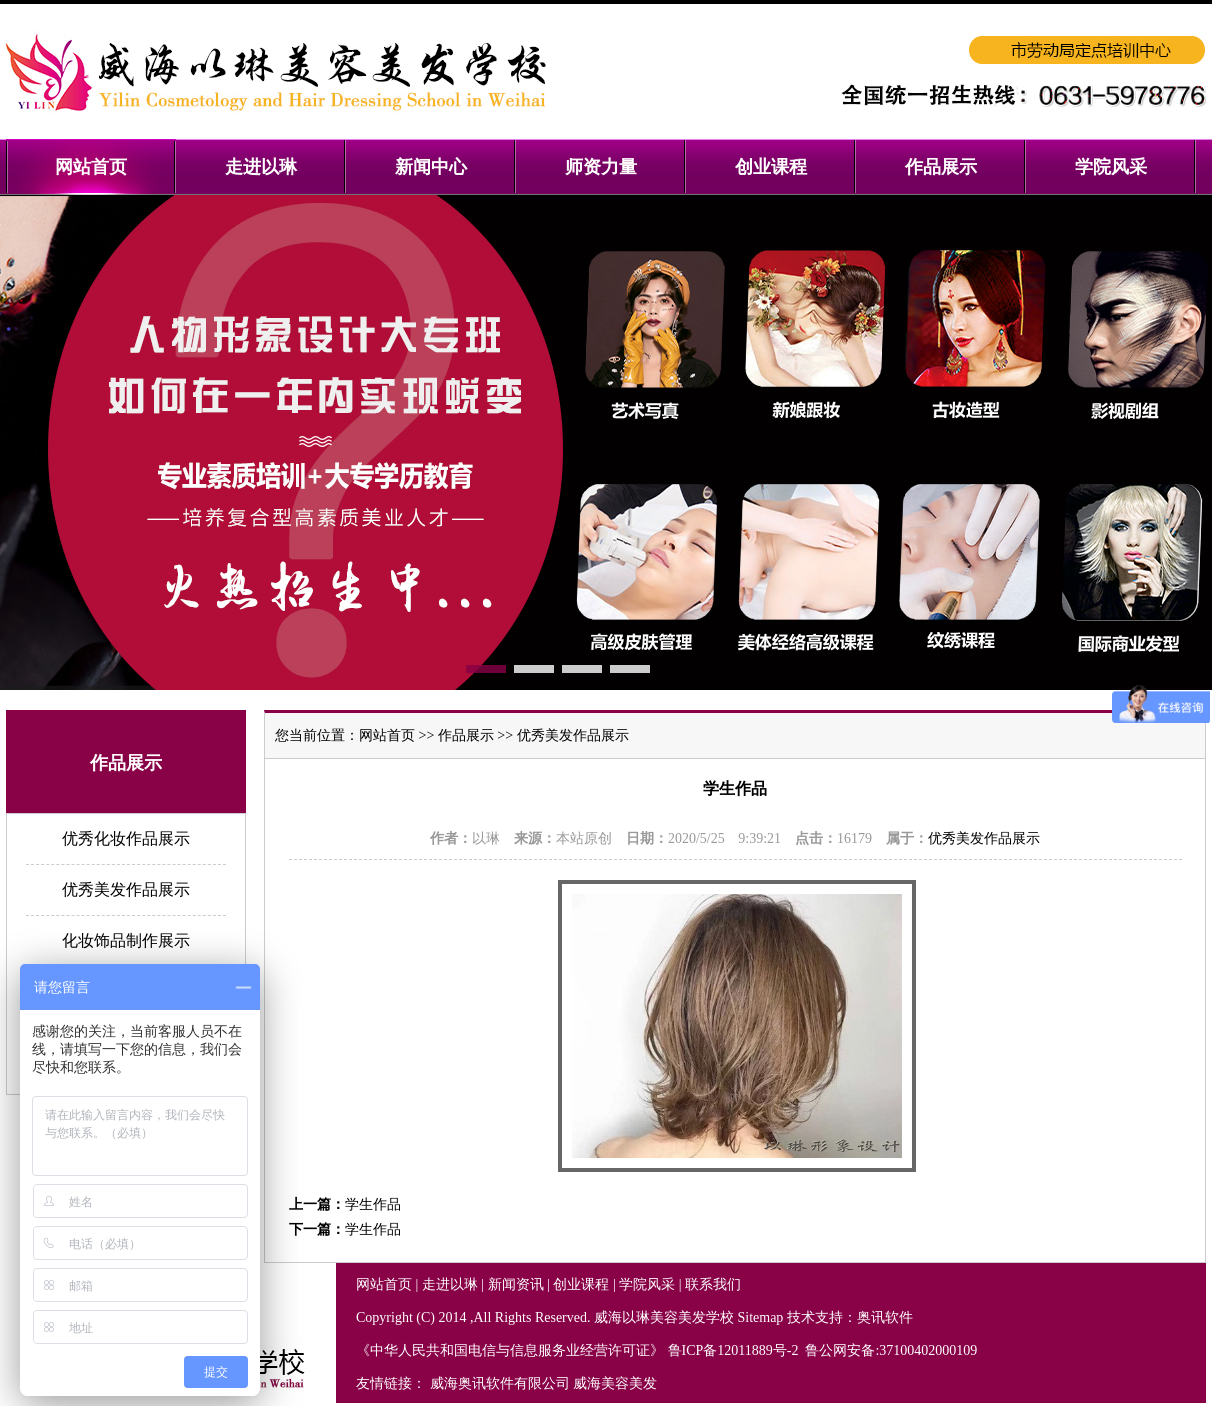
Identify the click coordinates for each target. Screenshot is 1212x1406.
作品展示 (466, 735)
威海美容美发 (615, 1383)
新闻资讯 (516, 1284)
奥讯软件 (885, 1317)
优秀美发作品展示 (126, 889)
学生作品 (373, 1204)
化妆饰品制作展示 (126, 940)
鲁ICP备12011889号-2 (735, 1350)
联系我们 (713, 1284)
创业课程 (581, 1284)
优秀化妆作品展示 (126, 838)
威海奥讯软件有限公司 (500, 1383)
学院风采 (647, 1284)
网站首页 (387, 735)
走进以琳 (450, 1284)
